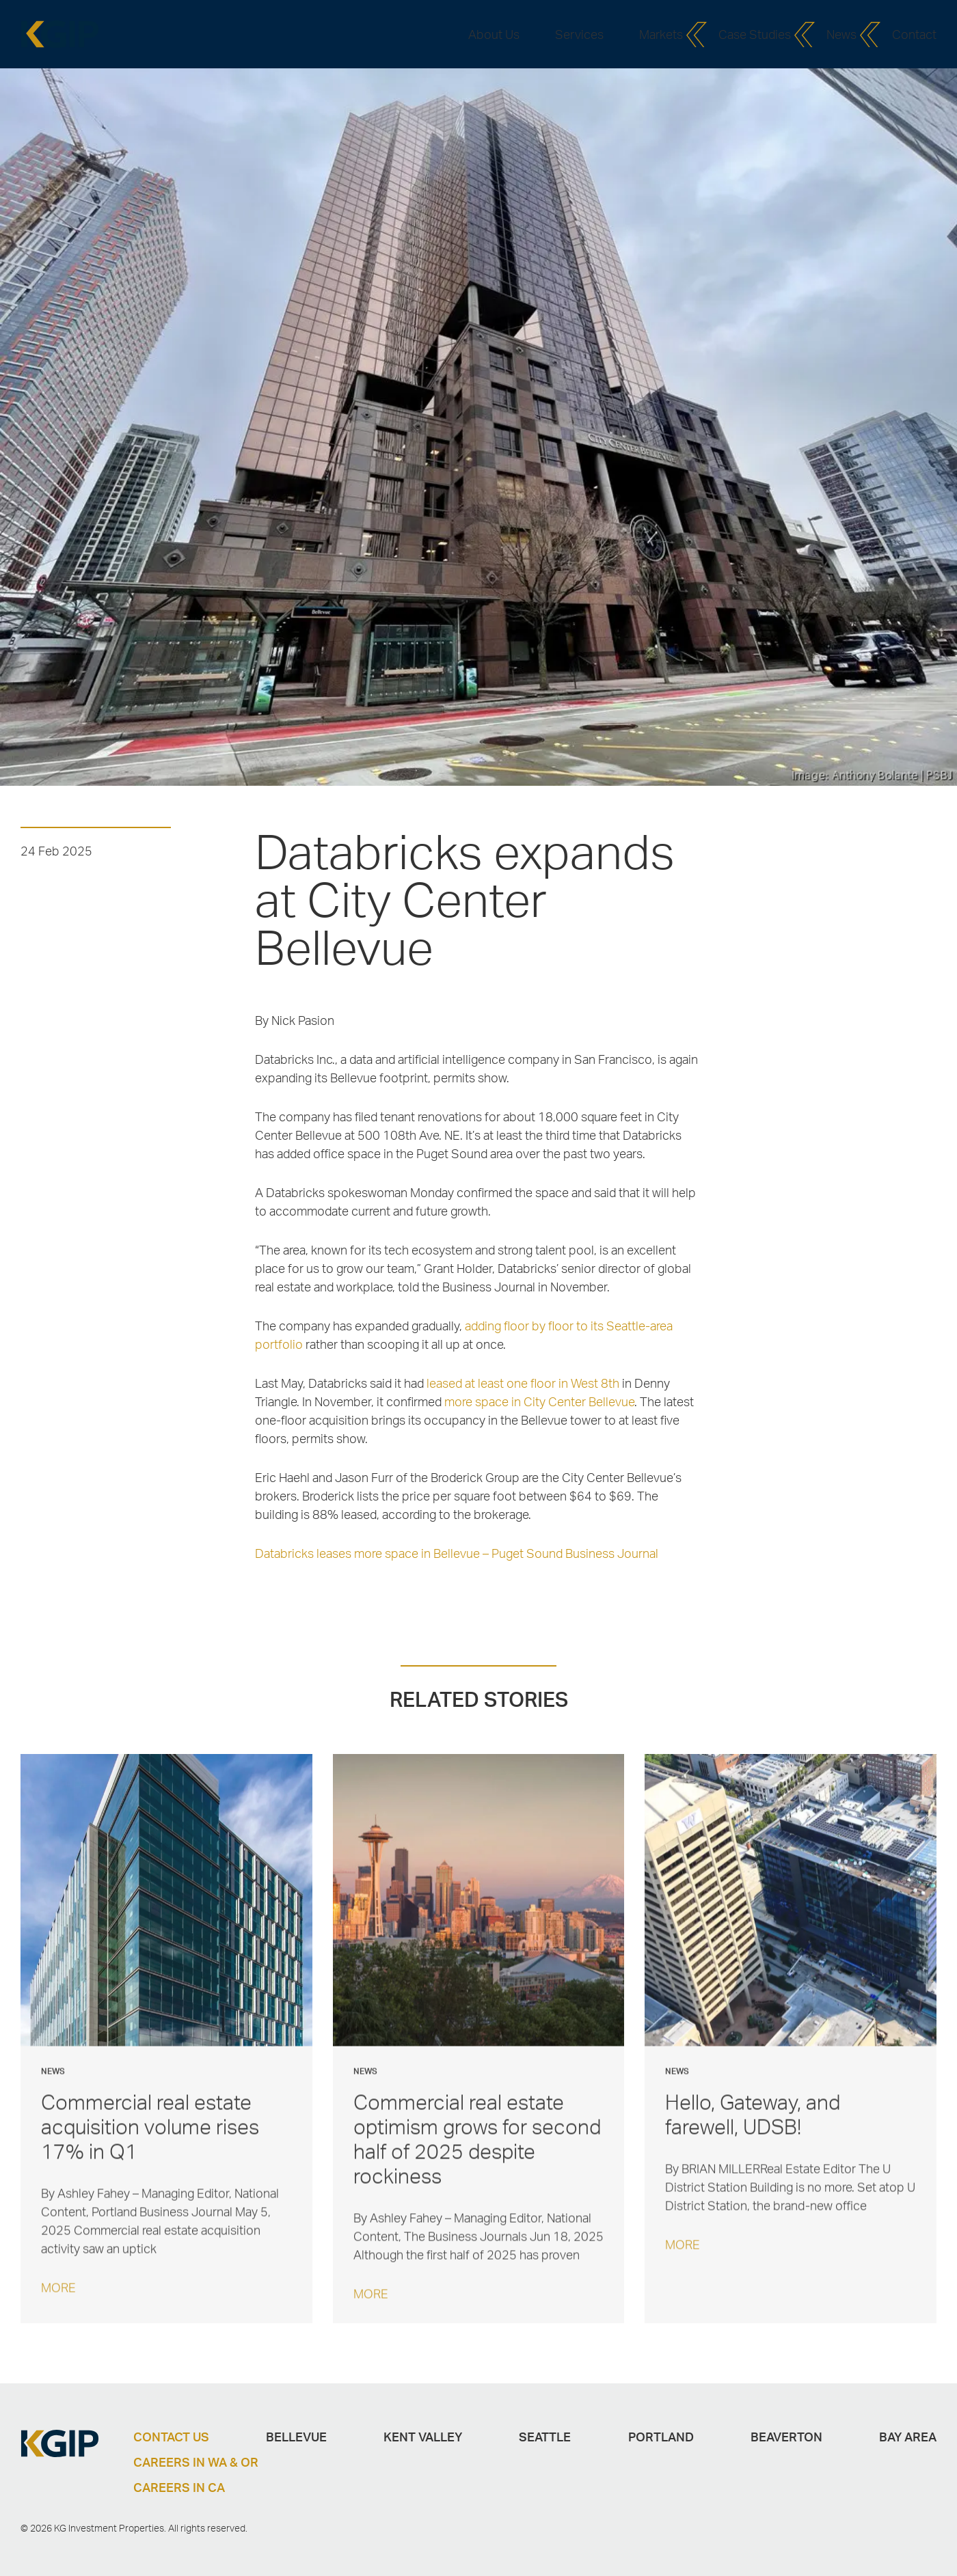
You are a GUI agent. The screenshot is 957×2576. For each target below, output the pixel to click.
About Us (494, 34)
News (841, 34)
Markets (661, 34)
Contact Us (171, 2436)
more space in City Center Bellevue (539, 1401)
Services (579, 34)
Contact (914, 34)
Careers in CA (179, 2487)
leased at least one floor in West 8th (523, 1382)
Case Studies (754, 34)
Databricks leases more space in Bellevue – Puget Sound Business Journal (456, 1553)
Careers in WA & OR (195, 2461)
